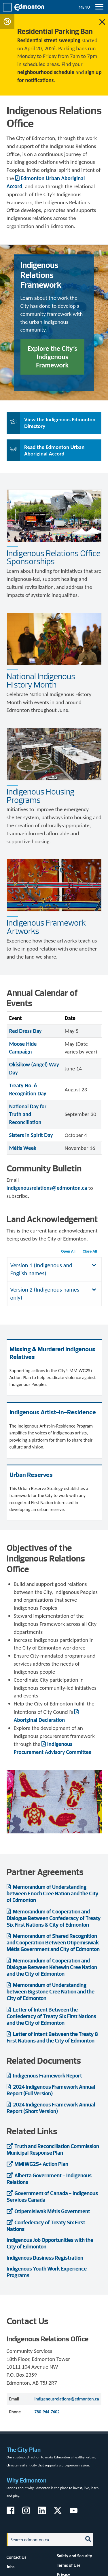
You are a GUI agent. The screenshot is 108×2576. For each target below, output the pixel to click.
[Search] (43, 2539)
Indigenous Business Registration (45, 2257)
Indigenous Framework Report (47, 2075)
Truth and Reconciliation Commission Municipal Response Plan (53, 2149)
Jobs (11, 2566)
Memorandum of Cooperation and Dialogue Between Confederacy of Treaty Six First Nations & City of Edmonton (54, 1918)
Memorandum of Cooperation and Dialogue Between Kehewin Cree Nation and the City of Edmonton (52, 1967)
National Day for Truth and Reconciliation (28, 1114)
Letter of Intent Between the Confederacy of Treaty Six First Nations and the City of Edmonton (51, 2016)
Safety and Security (74, 2556)
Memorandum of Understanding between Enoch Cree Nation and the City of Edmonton (52, 1893)
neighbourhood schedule (45, 72)
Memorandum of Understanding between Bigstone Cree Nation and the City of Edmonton (50, 1991)
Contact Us (16, 2557)
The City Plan (24, 2449)
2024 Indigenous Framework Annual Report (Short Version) (51, 2107)
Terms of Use (69, 2565)
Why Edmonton (26, 2480)
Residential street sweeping (48, 40)
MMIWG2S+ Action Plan (41, 2164)
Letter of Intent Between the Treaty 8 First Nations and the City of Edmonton (52, 2037)
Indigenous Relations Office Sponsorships (54, 557)
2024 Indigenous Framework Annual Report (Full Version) (51, 2090)
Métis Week (23, 1148)
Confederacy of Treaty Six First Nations (46, 2225)
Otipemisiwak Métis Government (52, 2211)
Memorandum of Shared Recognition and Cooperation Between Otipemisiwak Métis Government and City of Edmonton (53, 1942)
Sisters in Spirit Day (31, 1135)
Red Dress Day (25, 1031)
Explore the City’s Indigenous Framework (52, 356)
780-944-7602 (47, 2412)
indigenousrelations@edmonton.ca (47, 1188)
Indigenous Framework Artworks (46, 927)
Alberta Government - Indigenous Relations (49, 2178)
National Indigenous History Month (41, 680)
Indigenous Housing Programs (41, 796)
